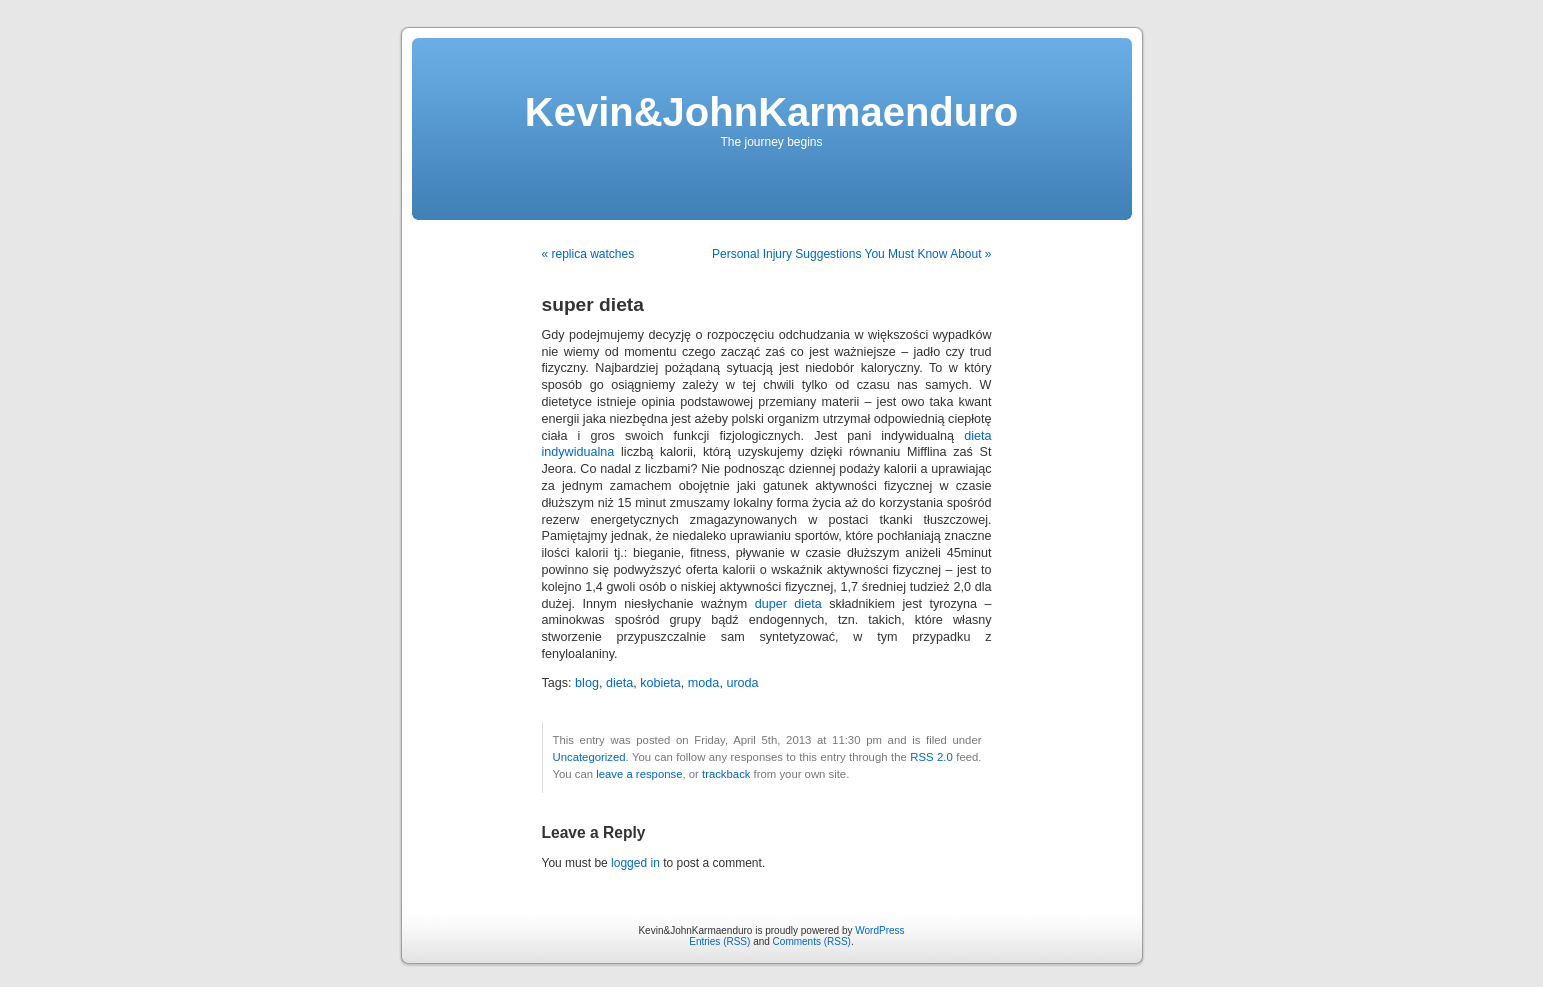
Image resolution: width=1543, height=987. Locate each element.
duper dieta (788, 604)
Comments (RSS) (812, 941)
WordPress (879, 930)
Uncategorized (589, 757)
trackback (726, 774)
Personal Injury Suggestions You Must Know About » (852, 254)
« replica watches (588, 254)
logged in (635, 863)
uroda (742, 683)
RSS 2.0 (931, 757)
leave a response (639, 774)
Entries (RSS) (719, 941)
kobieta (660, 683)
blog (587, 683)
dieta (619, 683)
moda (704, 683)
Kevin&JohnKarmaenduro (771, 112)
